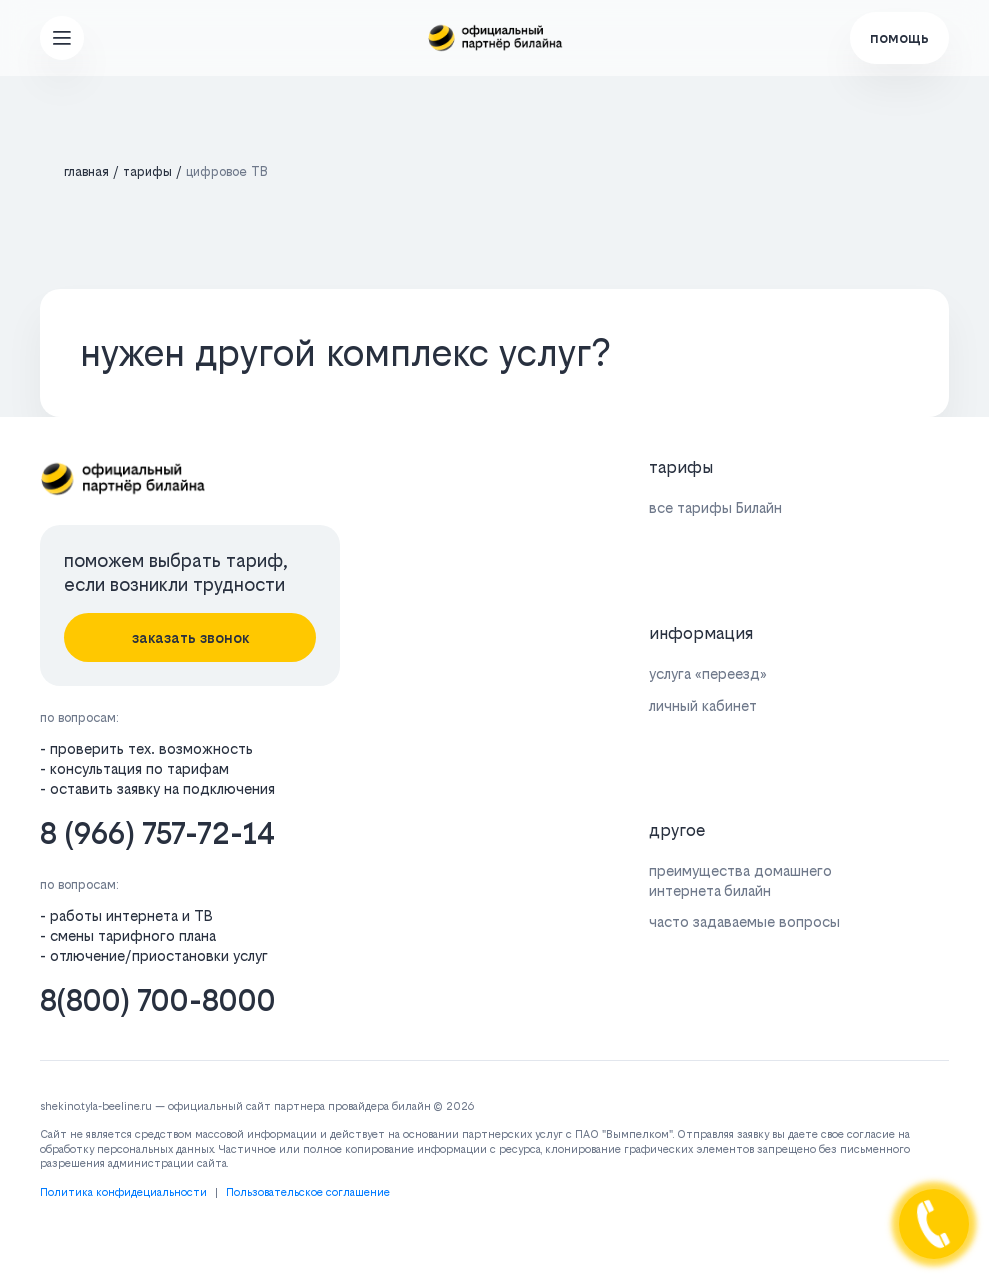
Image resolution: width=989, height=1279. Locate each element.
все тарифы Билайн (715, 507)
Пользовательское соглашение (308, 1192)
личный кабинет (703, 705)
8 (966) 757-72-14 (157, 833)
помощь (899, 37)
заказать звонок (190, 637)
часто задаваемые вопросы (744, 921)
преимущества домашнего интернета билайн (740, 880)
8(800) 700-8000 (158, 1000)
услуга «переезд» (708, 673)
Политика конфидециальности (123, 1192)
